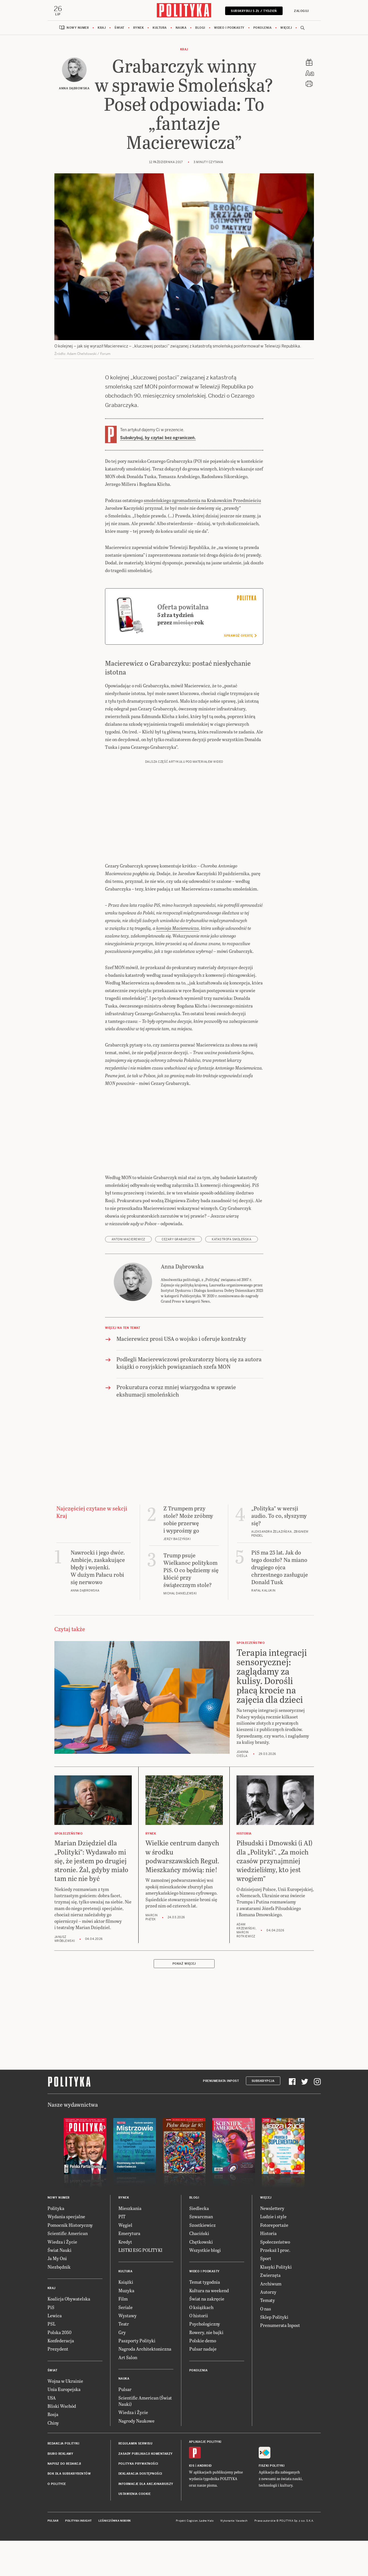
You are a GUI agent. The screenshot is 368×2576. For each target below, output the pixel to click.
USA (52, 2398)
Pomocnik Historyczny (70, 2225)
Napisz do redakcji (64, 2464)
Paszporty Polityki (136, 2341)
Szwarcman (201, 2217)
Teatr (123, 2324)
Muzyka (126, 2291)
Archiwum (270, 2284)
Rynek (138, 28)
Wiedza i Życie (62, 2242)
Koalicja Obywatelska (69, 2299)
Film (123, 2299)
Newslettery (272, 2208)
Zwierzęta (270, 2276)
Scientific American (68, 2234)
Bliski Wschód (62, 2406)
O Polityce (57, 2484)
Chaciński (199, 2234)
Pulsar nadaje (203, 2349)
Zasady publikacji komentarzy (145, 2454)
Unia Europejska (64, 2390)
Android (204, 2466)
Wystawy (127, 2316)
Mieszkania (129, 2208)
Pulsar (124, 2390)
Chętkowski (201, 2242)
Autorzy (268, 2292)
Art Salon (127, 2358)
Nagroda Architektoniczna (144, 2349)
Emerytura (129, 2234)
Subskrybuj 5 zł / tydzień (253, 11)
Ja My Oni (57, 2259)
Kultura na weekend (209, 2291)
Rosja (53, 2415)
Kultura (160, 28)
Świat (119, 28)
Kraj (102, 28)
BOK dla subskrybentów (69, 2474)
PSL (51, 2324)
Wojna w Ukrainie (65, 2381)
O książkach (201, 2307)
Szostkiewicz (202, 2225)
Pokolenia (262, 28)
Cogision (192, 2521)
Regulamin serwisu (135, 2444)
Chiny (53, 2423)
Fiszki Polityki (272, 2466)
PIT (122, 2217)
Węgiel (125, 2225)
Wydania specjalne (66, 2217)
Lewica (55, 2316)
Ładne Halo (206, 2521)
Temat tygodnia (204, 2282)
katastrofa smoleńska (231, 1240)
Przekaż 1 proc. (275, 2250)
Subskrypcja (263, 2081)
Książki (125, 2282)
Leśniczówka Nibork (114, 2521)
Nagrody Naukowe (136, 2421)
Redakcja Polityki (63, 2444)
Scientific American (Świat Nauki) (145, 2401)
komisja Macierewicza (177, 928)
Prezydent (58, 2349)
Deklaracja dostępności (140, 2474)
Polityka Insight (78, 2521)
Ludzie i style (273, 2217)
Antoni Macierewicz (128, 1240)
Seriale (125, 2307)
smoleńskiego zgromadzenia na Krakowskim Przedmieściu (202, 500)
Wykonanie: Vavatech (234, 2521)
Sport (265, 2259)
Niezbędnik (59, 2267)
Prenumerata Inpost (221, 2081)
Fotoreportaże (274, 2225)
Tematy (267, 2301)
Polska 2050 (59, 2333)
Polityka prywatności (138, 2464)
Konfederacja (61, 2341)
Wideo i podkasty (229, 28)
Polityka (56, 2208)
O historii (198, 2316)
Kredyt (125, 2242)
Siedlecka (199, 2208)
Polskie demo (202, 2341)
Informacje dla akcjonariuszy (145, 2484)
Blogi (200, 28)
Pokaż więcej (184, 1964)
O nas (265, 2309)
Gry (122, 2333)
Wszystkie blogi (205, 2250)
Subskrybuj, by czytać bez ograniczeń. (158, 438)
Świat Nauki (59, 2250)
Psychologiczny (204, 2324)
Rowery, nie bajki (206, 2333)
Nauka (181, 28)
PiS (51, 2307)
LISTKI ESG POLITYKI (140, 2250)
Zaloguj (300, 11)
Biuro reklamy (60, 2454)
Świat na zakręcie (206, 2299)
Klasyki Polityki (276, 2267)
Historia (268, 2234)
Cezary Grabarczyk (178, 1240)
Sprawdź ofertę (240, 636)
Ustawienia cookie (134, 2495)
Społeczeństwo (275, 2242)
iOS (192, 2466)
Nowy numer (78, 28)
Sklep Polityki (274, 2317)
